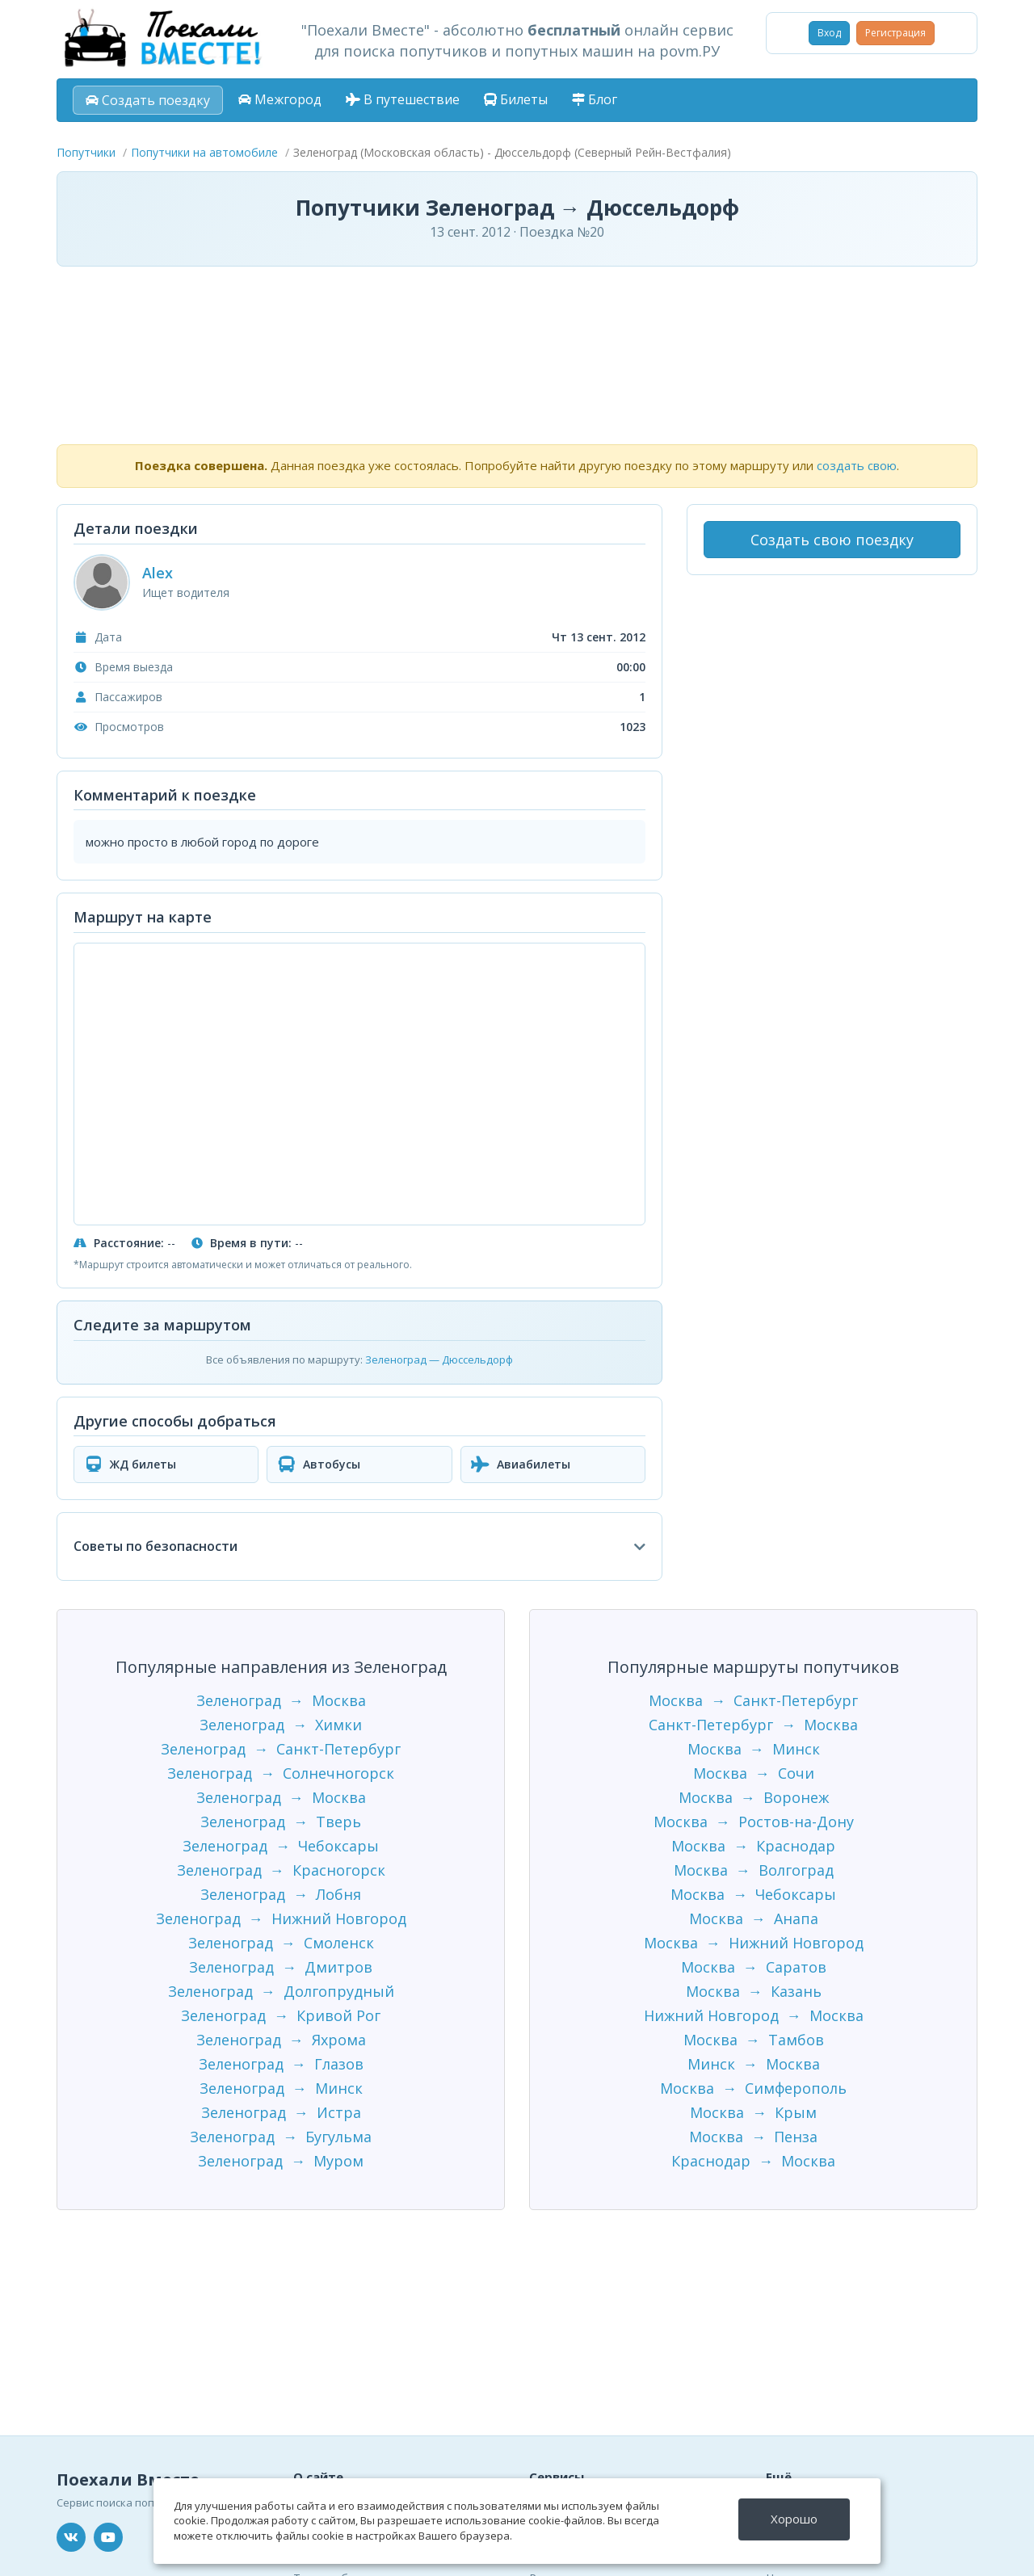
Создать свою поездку (832, 539)
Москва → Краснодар (753, 1845)
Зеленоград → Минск (281, 2088)
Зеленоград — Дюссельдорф (439, 1359)
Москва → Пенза (753, 2136)
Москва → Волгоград (754, 1870)
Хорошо (794, 2519)
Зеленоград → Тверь (280, 1821)
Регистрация (895, 33)
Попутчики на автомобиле (204, 152)
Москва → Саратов (753, 1967)
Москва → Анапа (753, 1918)
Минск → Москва (753, 2064)
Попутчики (86, 152)
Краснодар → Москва (753, 2160)
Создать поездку (148, 100)
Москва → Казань (754, 1991)
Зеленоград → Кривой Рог (280, 2015)
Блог (594, 99)
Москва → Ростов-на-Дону (754, 1821)
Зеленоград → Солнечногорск (280, 1773)
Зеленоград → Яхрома (281, 2039)
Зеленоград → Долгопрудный (281, 1991)
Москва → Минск (753, 1749)
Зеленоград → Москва (281, 1700)
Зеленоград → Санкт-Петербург (281, 1749)
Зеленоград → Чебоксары (281, 1845)
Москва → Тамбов (753, 2039)
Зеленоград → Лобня (280, 1894)
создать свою (857, 465)
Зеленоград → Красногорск (281, 1870)
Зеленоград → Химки (281, 1724)
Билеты (516, 99)
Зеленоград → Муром (281, 2160)
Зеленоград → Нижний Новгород (281, 1918)
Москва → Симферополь (753, 2088)
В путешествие (403, 99)
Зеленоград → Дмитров (280, 1967)
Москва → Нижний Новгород (754, 1942)
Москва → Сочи (753, 1773)
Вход (829, 33)
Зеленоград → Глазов (281, 2064)
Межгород (280, 99)
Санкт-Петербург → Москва (753, 1724)
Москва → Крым (753, 2112)
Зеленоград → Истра (281, 2112)
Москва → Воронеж (754, 1797)
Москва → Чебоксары (753, 1894)
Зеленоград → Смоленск (281, 1942)
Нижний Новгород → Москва (754, 2015)
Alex (157, 572)
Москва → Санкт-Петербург (753, 1700)
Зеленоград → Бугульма (281, 2136)
